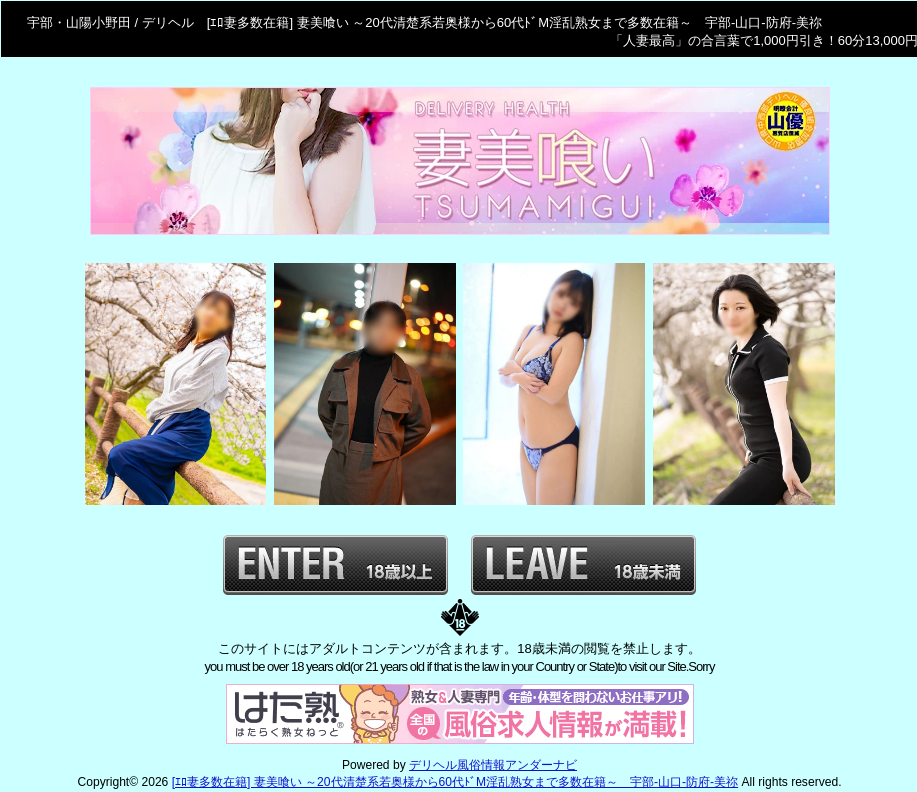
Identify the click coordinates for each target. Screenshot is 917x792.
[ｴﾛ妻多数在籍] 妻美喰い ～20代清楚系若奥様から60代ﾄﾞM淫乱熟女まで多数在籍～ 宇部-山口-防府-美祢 (455, 782)
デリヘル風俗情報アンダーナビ (493, 765)
